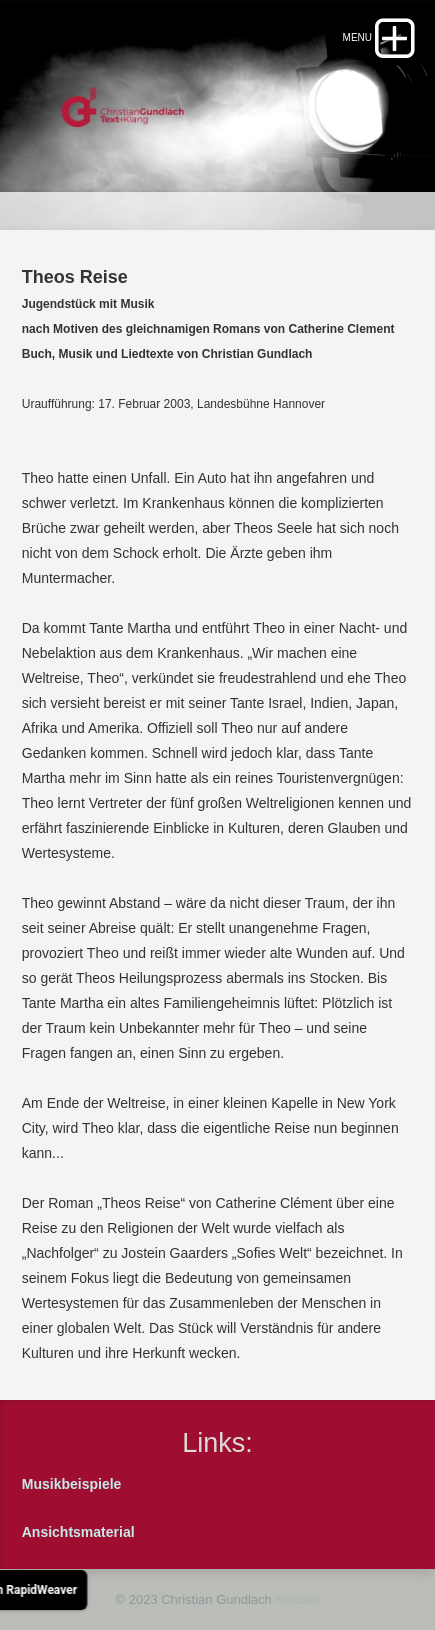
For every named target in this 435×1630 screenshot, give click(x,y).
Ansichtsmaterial (78, 1532)
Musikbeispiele (72, 1484)
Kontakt (297, 1599)
